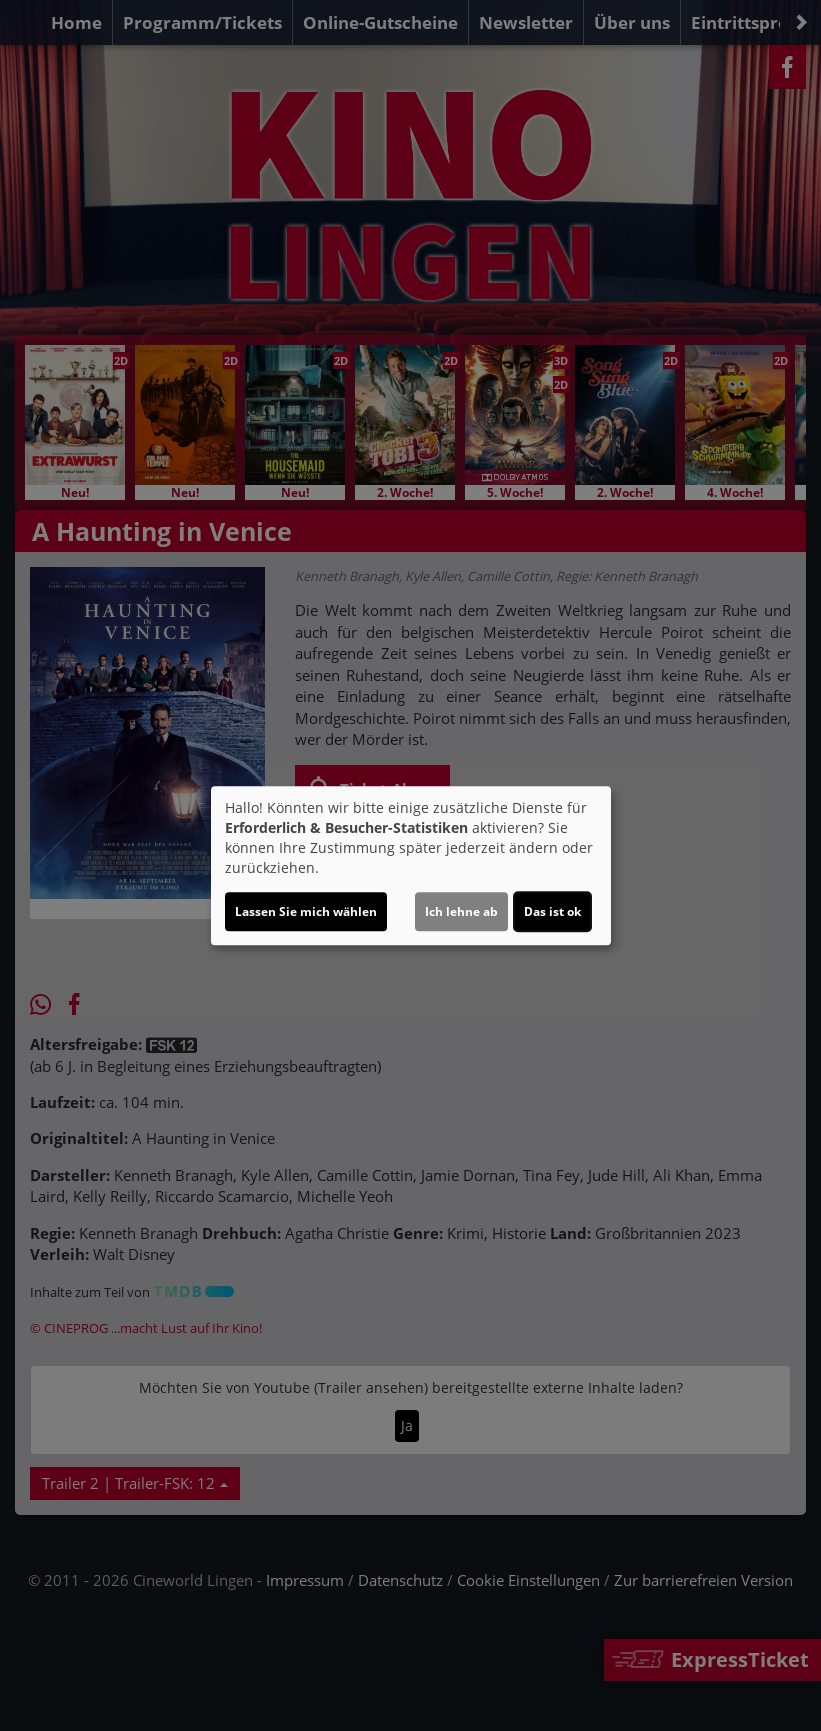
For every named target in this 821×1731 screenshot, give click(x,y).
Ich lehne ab (461, 911)
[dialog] (411, 866)
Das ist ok (552, 911)
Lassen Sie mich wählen (306, 911)
